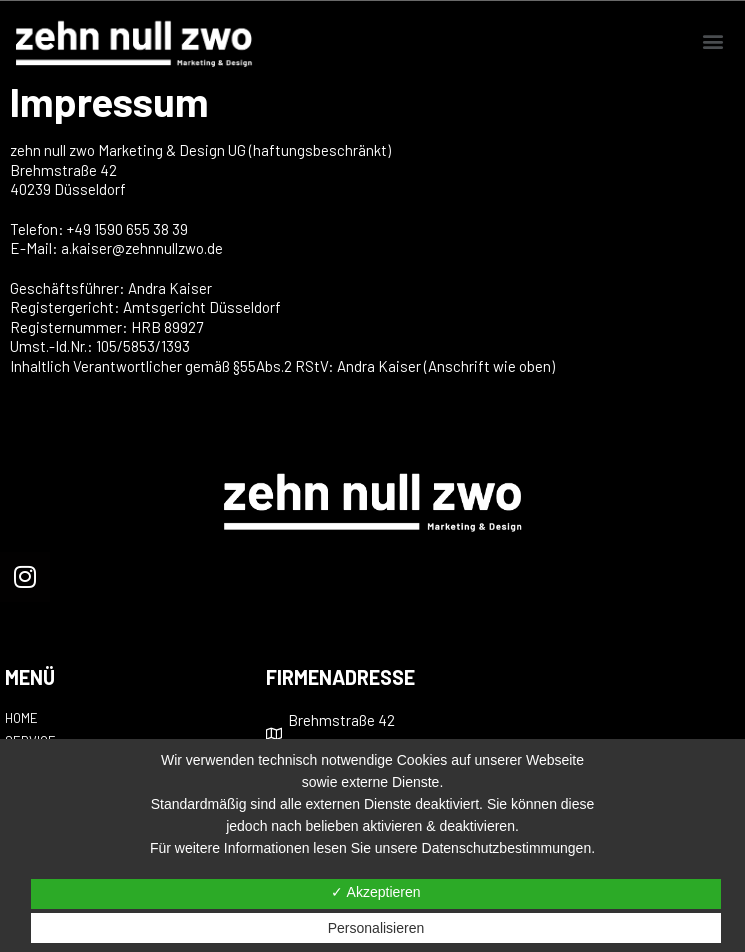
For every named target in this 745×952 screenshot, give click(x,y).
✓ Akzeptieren (375, 892)
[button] (713, 41)
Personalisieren (376, 928)
